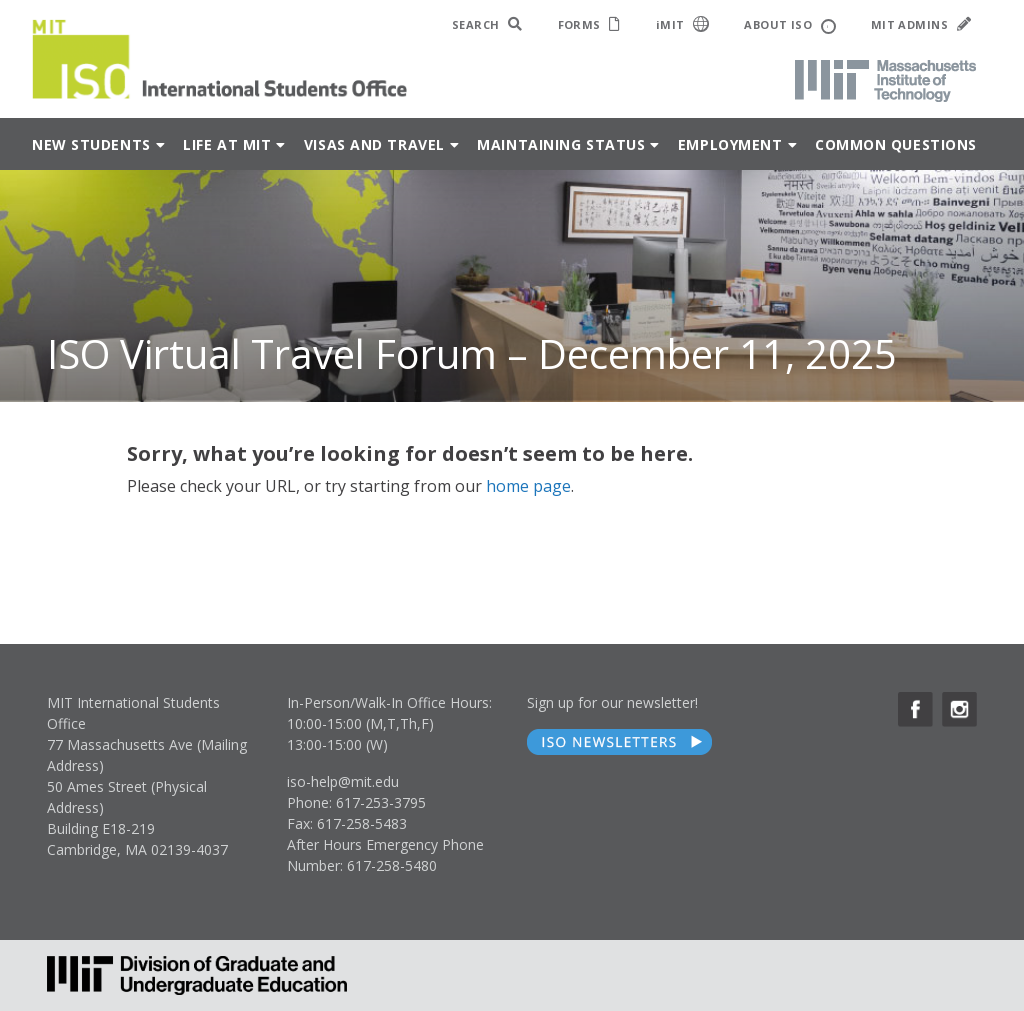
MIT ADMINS (921, 24)
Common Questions (896, 144)
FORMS (589, 24)
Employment (730, 144)
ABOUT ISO (789, 25)
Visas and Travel (374, 144)
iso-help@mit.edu (343, 781)
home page (528, 486)
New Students (91, 144)
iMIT (683, 24)
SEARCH (487, 24)
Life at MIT (227, 144)
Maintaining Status (561, 144)
